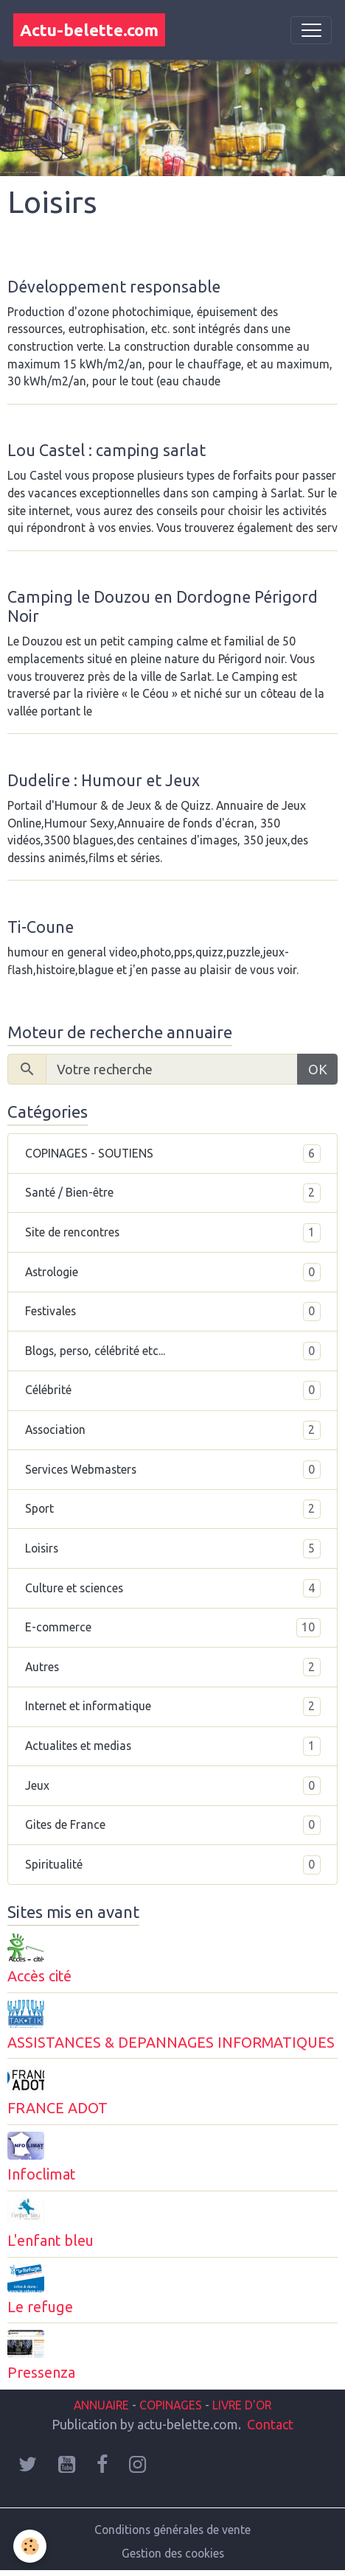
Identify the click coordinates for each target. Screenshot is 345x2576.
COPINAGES (170, 2405)
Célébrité (173, 1390)
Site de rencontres (173, 1232)
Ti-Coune (40, 927)
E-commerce (173, 1627)
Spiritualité (173, 1865)
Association (173, 1430)
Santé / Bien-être (173, 1193)
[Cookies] (29, 2546)
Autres (173, 1667)
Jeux (173, 1786)
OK (317, 1069)
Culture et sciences (173, 1588)
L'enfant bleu (50, 2241)
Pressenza (41, 2373)
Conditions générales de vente (172, 2529)
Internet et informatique (173, 1706)
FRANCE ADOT (57, 2108)
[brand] (89, 29)
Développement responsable (113, 286)
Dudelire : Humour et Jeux (103, 780)
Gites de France (173, 1825)
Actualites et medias (173, 1746)
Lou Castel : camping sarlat (106, 450)
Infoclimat (41, 2174)
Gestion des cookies (173, 2553)
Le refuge (40, 2307)
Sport (173, 1509)
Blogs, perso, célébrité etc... (173, 1351)
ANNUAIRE (101, 2405)
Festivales (173, 1311)
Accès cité (39, 1976)
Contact (270, 2424)
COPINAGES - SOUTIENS (173, 1153)
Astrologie (173, 1272)
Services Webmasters (173, 1470)
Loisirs (173, 1548)
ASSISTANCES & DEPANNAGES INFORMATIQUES (171, 2042)
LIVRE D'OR (240, 2405)
